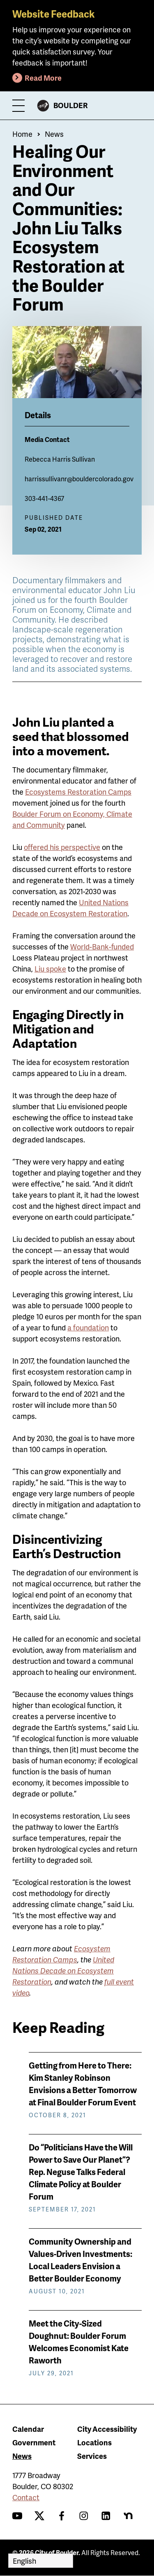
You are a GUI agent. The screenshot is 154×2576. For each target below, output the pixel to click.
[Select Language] (40, 2560)
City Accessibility (107, 2429)
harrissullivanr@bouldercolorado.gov (79, 478)
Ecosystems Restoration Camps (78, 791)
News (54, 134)
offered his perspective (62, 847)
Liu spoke (50, 968)
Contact (25, 2497)
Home (22, 134)
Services (92, 2456)
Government (33, 2442)
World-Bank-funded (102, 946)
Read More (43, 77)
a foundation (88, 1327)
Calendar (28, 2429)
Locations (94, 2442)
